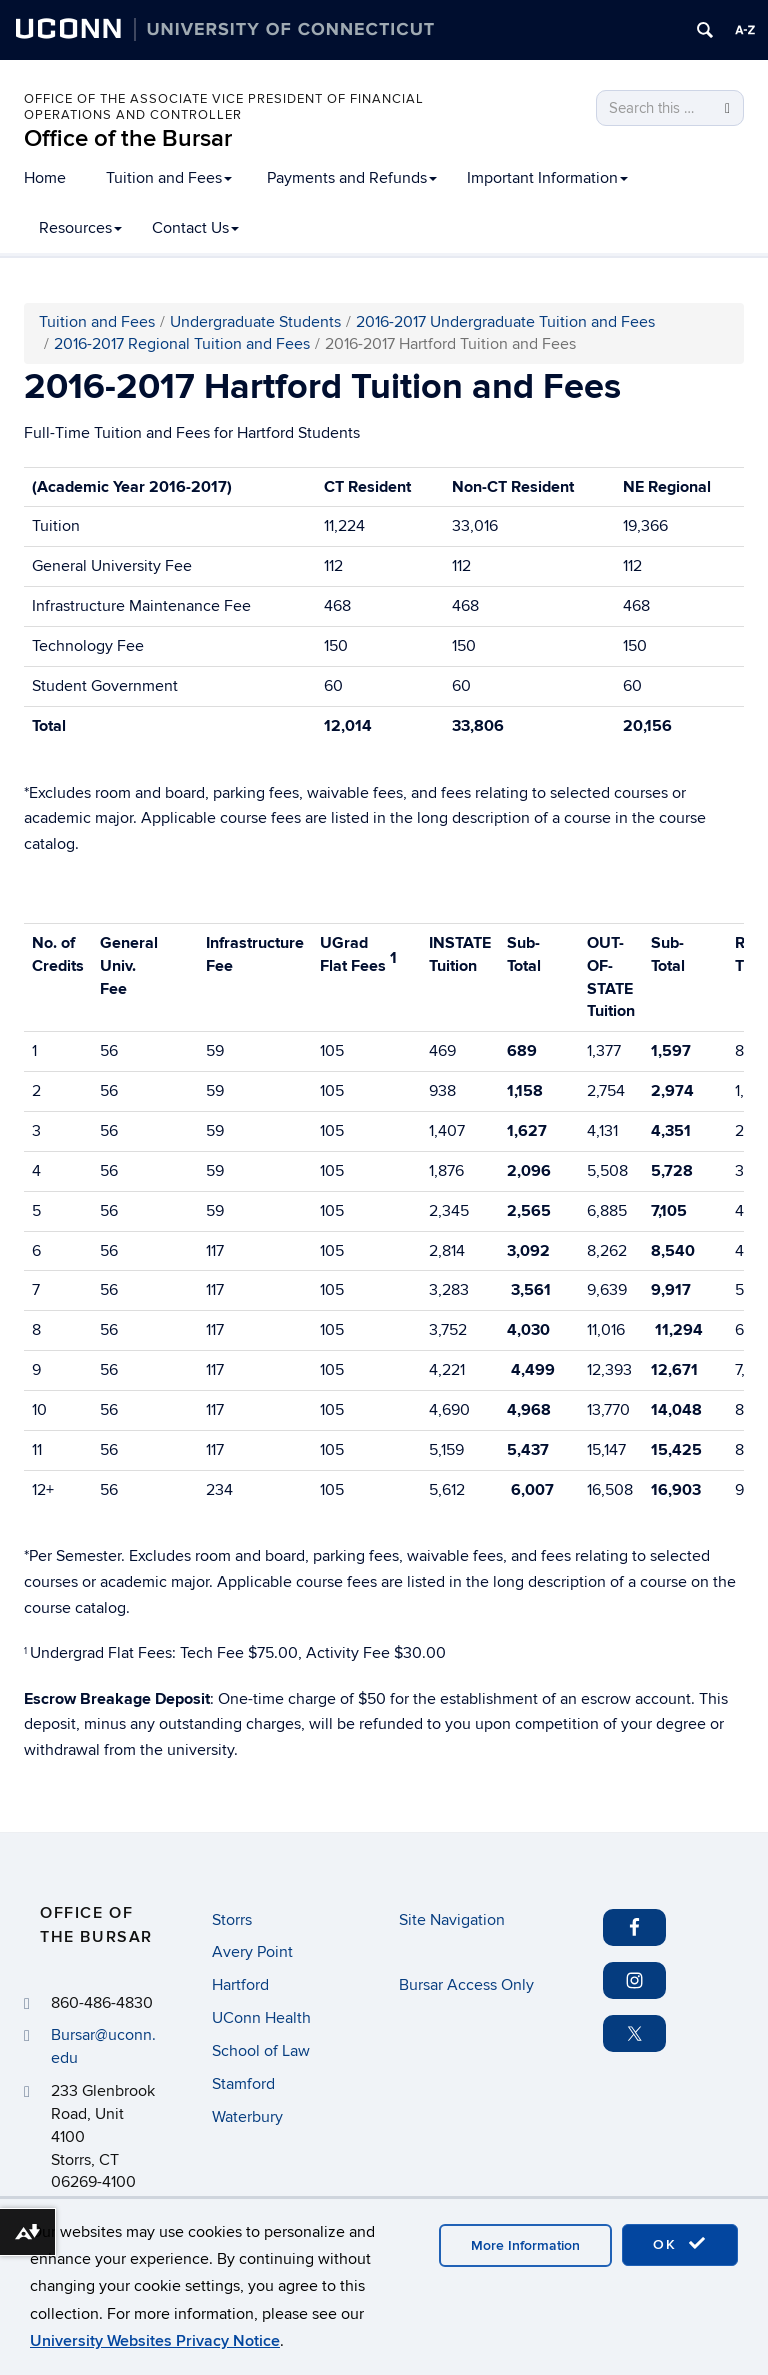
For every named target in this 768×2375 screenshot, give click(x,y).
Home (45, 178)
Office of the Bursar (128, 138)
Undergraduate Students (255, 322)
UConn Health (261, 2018)
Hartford (240, 1985)
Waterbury (247, 2117)
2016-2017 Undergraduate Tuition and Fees (505, 322)
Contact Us (195, 228)
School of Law (261, 2051)
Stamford (243, 2084)
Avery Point (252, 1952)
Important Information (547, 178)
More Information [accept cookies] (525, 2245)
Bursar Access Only (466, 1985)
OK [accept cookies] (680, 2244)
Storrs (232, 1920)
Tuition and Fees (169, 178)
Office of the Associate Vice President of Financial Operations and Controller (224, 107)
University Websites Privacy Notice (155, 2341)
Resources (80, 228)
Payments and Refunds (352, 178)
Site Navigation (452, 1920)
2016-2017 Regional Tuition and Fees (182, 344)
